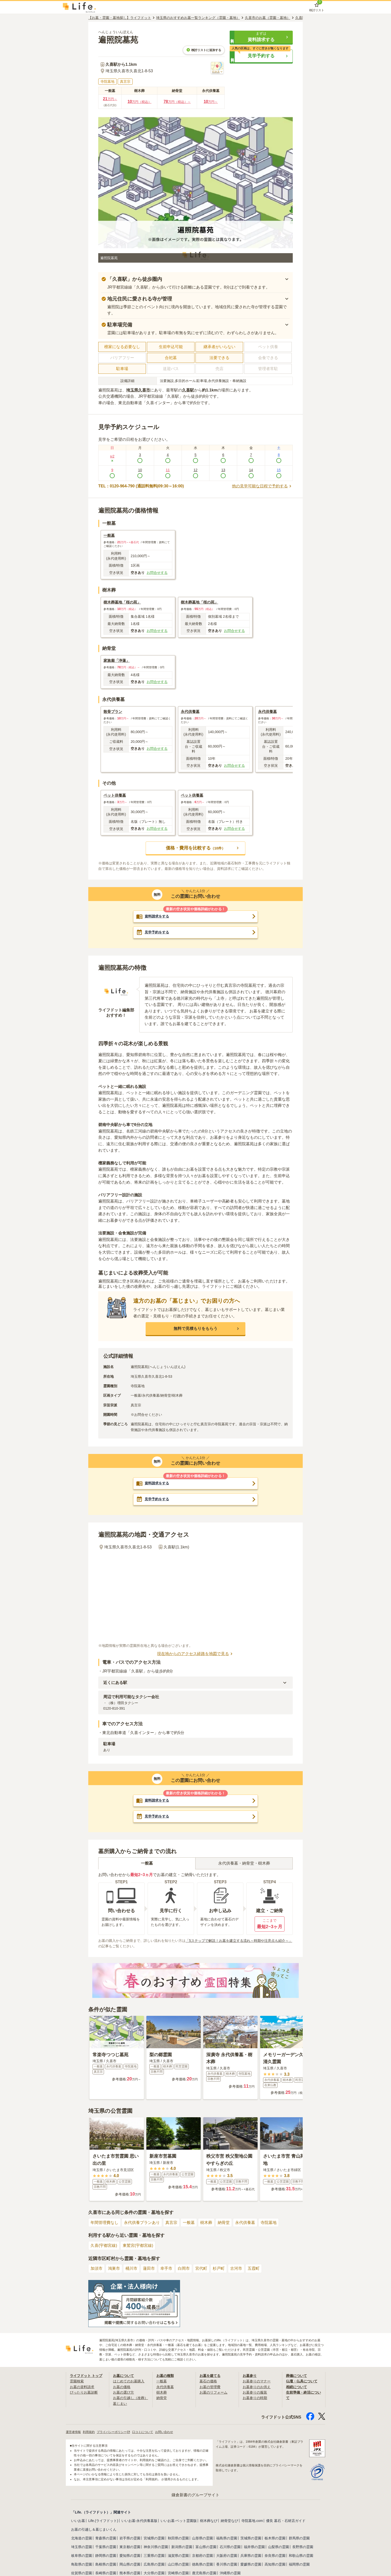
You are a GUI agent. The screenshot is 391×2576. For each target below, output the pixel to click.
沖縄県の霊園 (230, 2573)
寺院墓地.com (252, 2520)
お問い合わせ (164, 2432)
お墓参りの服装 (255, 2392)
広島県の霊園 (154, 2564)
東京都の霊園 (129, 2547)
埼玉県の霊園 (81, 2547)
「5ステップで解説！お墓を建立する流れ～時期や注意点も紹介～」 (239, 1941)
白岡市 (184, 2268)
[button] (261, 37)
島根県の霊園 (105, 2564)
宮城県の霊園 (154, 2538)
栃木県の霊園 (275, 2538)
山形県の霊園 (202, 2538)
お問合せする (157, 573)
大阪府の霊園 (226, 2555)
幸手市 (166, 2268)
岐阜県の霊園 (81, 2555)
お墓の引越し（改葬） (130, 2398)
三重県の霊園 (154, 2555)
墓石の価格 (208, 2381)
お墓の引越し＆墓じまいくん (93, 2529)
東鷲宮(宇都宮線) (138, 2245)
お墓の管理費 (209, 2387)
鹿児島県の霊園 (204, 2573)
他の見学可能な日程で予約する (262, 486)
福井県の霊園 (254, 2547)
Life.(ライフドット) (103, 2520)
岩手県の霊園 (129, 2538)
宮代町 (201, 2268)
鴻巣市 (114, 2268)
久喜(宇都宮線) (104, 2245)
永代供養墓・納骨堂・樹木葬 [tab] (244, 1863)
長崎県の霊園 (105, 2573)
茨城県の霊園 (250, 2538)
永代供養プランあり (142, 2222)
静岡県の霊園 (105, 2555)
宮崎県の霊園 (178, 2573)
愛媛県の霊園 (250, 2564)
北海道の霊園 (81, 2538)
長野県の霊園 (302, 2547)
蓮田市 (149, 2268)
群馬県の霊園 (299, 2538)
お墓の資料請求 (82, 2387)
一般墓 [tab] (147, 1863)
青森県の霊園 (105, 2538)
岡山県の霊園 (129, 2564)
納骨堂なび (229, 2520)
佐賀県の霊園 (81, 2573)
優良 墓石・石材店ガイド (285, 2520)
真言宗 (171, 2222)
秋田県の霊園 (178, 2538)
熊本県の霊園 (129, 2573)
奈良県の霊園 (275, 2555)
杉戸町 (219, 2268)
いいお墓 (78, 2520)
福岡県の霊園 (299, 2564)
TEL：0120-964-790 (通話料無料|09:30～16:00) (141, 486)
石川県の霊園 (230, 2547)
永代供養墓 (245, 2222)
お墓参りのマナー (257, 2381)
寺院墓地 (269, 2222)
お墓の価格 (121, 2387)
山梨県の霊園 (278, 2547)
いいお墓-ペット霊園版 (179, 2520)
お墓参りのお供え (257, 2387)
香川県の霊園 (226, 2564)
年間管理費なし (104, 2222)
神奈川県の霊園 (156, 2547)
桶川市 (131, 2268)
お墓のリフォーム (213, 2392)
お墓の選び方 (123, 2392)
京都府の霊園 (202, 2555)
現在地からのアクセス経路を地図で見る (195, 1653)
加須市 (96, 2268)
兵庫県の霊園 (250, 2555)
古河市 (236, 2268)
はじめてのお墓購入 (128, 2381)
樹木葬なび (208, 2520)
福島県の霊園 (226, 2538)
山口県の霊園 (178, 2564)
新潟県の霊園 (181, 2547)
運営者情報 (73, 2432)
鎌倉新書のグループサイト (195, 2495)
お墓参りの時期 (255, 2398)
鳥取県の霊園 (81, 2564)
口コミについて (142, 2432)
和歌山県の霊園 (301, 2555)
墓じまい (120, 2404)
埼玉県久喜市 (138, 390)
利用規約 (89, 2432)
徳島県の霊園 (202, 2564)
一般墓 (189, 2222)
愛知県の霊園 (129, 2555)
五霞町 (254, 2268)
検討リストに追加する (203, 50)
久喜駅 (188, 390)
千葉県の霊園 (105, 2547)
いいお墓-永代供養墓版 (139, 2520)
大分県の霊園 (154, 2573)
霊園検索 (77, 2381)
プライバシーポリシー (113, 2432)
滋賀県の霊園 (178, 2555)
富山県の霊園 (206, 2547)
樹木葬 (206, 2222)
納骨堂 (224, 2222)
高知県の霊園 (275, 2564)
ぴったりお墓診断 (84, 2392)
